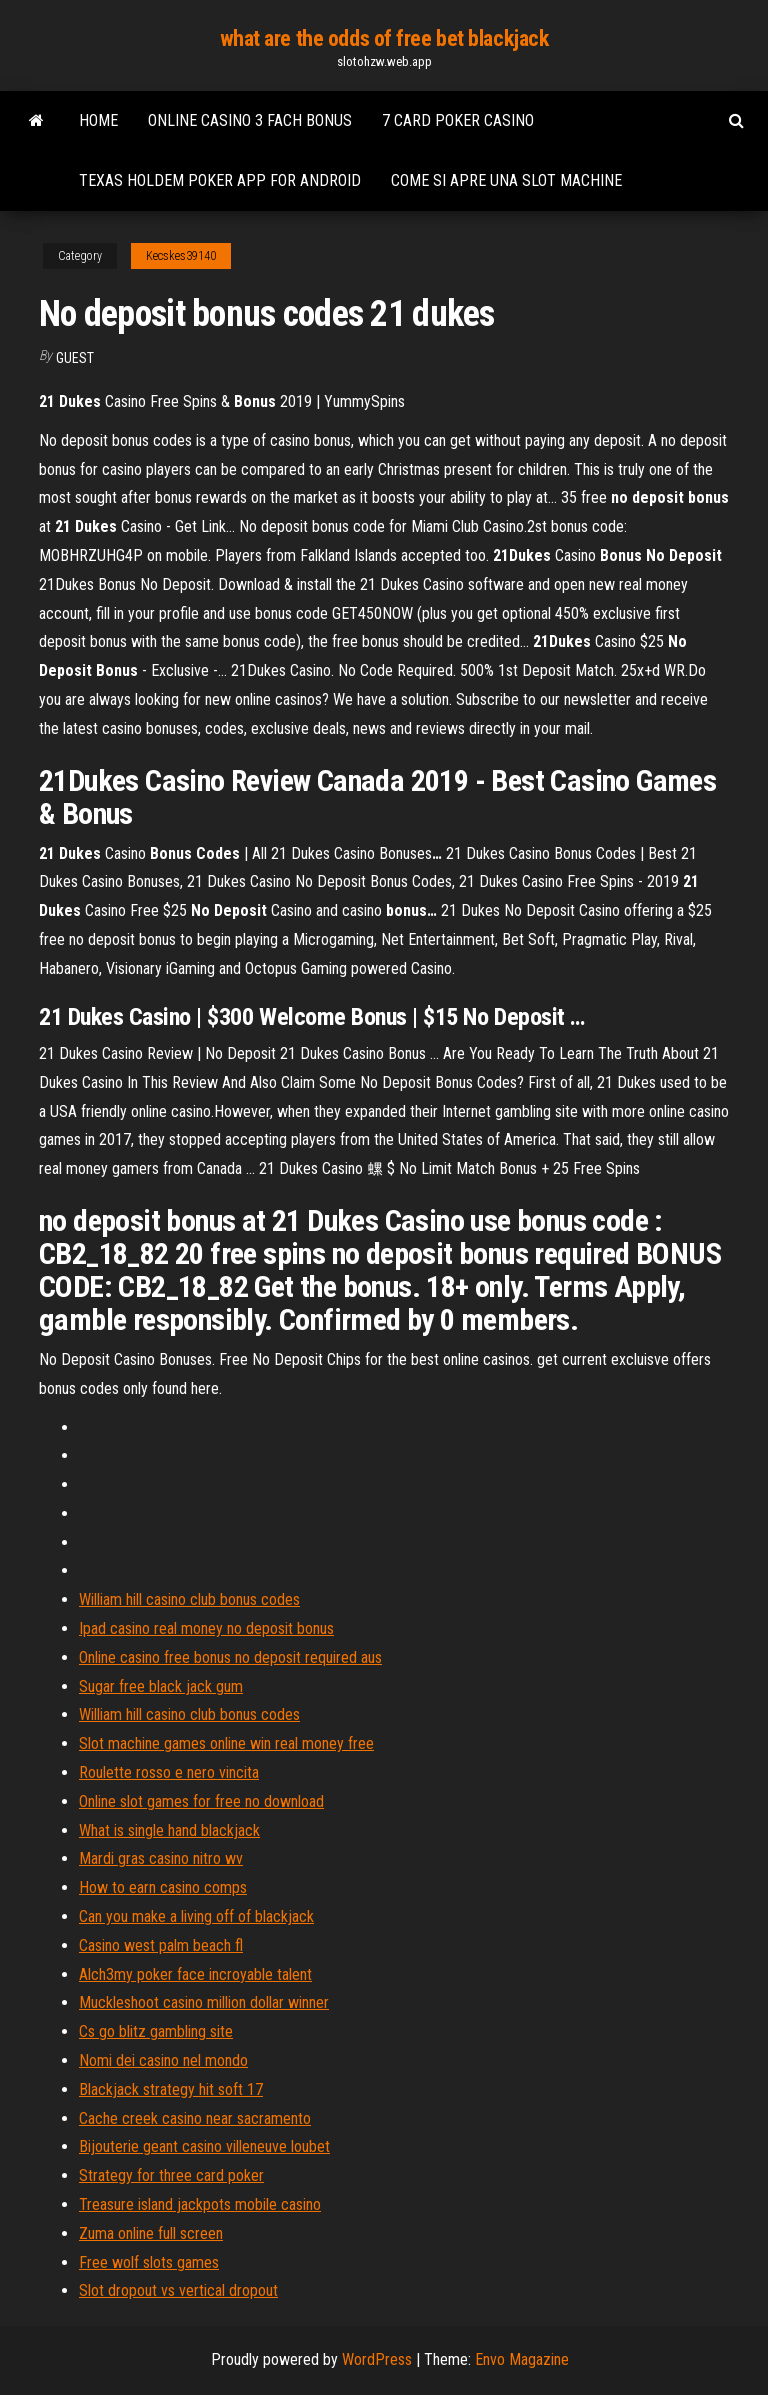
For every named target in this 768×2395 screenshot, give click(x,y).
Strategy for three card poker (171, 2175)
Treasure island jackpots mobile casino (200, 2204)
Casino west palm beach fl (161, 1945)
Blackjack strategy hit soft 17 (171, 2089)
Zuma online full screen (151, 2233)
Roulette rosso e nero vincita (169, 1772)
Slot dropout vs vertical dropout (178, 2290)
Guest (75, 358)
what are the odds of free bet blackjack (384, 38)
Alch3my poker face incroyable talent (195, 1974)
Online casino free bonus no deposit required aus (230, 1657)
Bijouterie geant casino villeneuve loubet (204, 2146)
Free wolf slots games (149, 2262)
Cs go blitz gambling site (156, 2031)
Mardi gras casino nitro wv (161, 1858)
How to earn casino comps (163, 1887)
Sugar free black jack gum (161, 1686)
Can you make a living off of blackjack (196, 1916)
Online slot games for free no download (201, 1801)
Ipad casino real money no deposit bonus (206, 1628)
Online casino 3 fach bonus (250, 120)
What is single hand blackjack (169, 1830)
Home (98, 120)
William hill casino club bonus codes (189, 1599)
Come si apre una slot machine (506, 180)
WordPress (377, 2359)
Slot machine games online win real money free (226, 1743)
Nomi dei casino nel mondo (163, 2060)
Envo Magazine (522, 2359)
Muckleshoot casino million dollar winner (204, 2002)
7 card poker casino (458, 120)
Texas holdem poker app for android (220, 180)
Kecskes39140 (181, 256)
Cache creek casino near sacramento (195, 2118)
